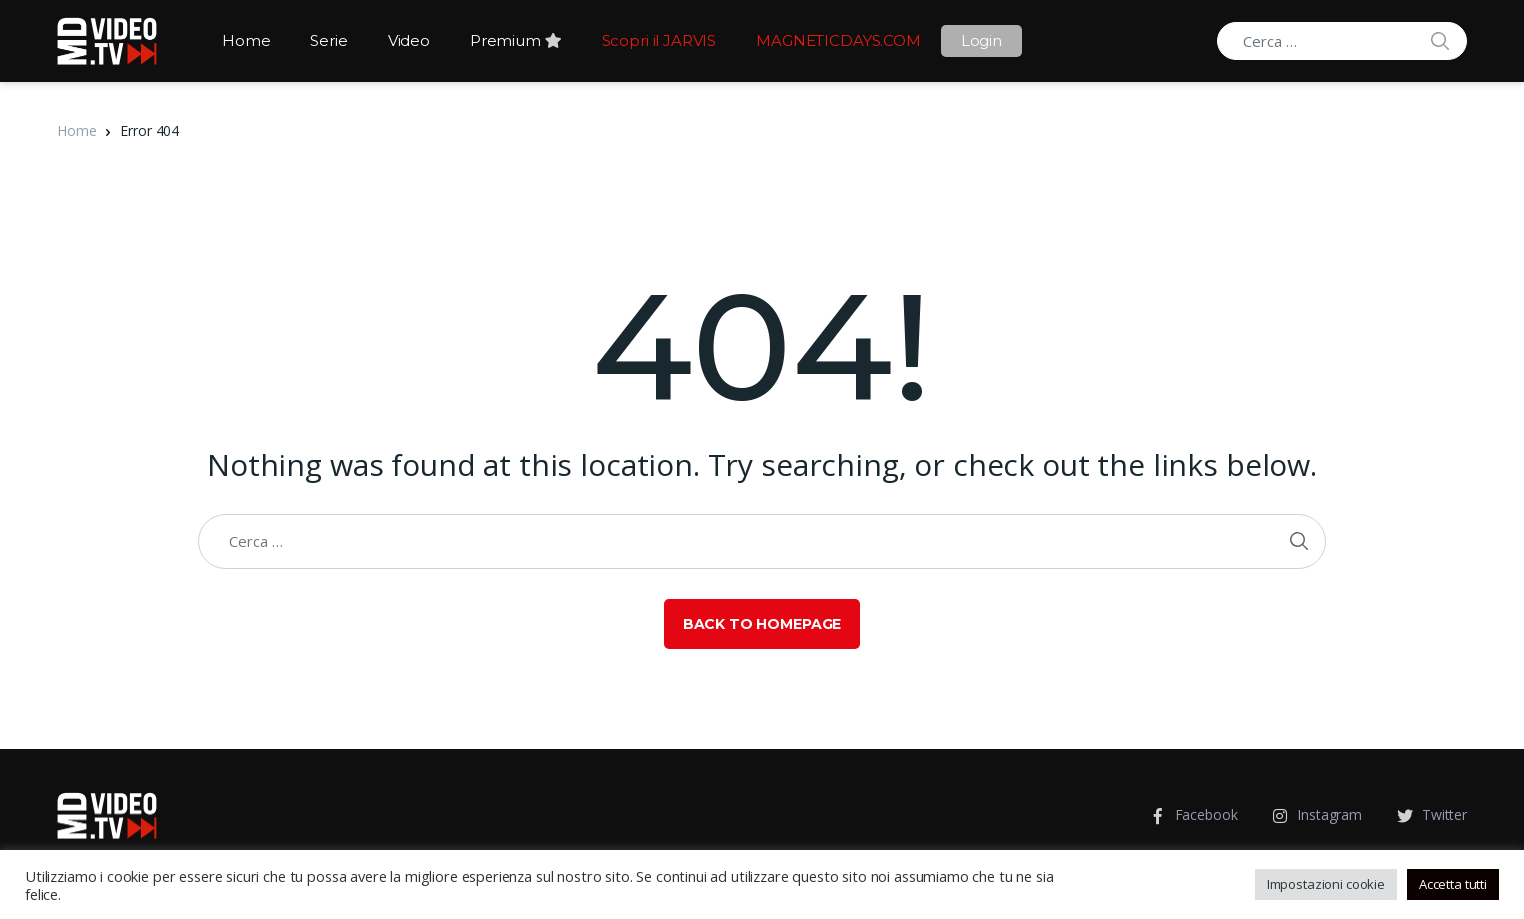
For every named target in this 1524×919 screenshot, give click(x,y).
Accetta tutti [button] (1453, 884)
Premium (516, 40)
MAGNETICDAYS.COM (838, 40)
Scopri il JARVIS (659, 40)
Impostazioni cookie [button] (1326, 884)
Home (246, 40)
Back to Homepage (762, 624)
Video (409, 40)
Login (981, 40)
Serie (328, 40)
